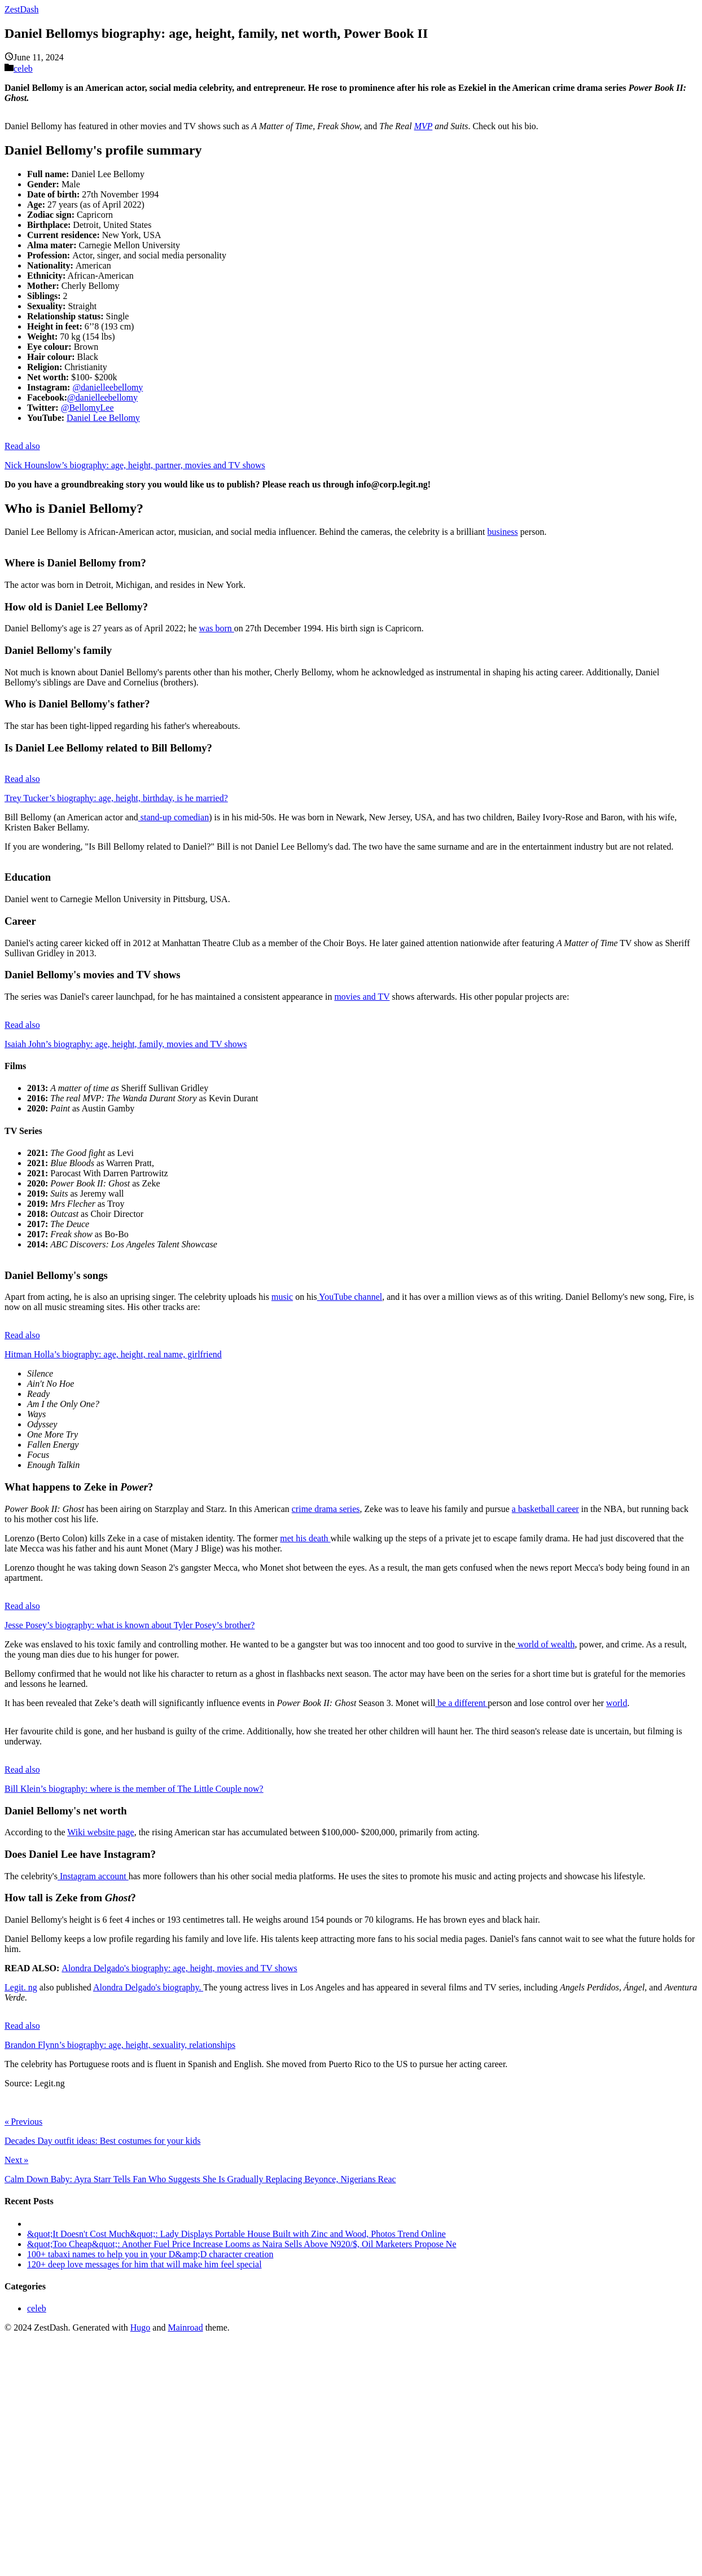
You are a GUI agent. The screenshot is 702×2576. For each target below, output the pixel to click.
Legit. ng (21, 1987)
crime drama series (326, 1509)
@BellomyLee (87, 407)
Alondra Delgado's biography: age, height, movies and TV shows (179, 1968)
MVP (423, 126)
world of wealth (544, 1644)
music (282, 1297)
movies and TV (361, 996)
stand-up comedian (173, 817)
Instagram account (93, 1876)
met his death (305, 1538)
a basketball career (545, 1509)
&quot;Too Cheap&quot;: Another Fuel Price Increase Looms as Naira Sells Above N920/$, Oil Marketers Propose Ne (242, 2244)
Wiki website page (100, 1832)
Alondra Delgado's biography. (148, 1987)
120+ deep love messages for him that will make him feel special (144, 2264)
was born (216, 628)
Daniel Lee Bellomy (103, 418)
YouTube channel (349, 1297)
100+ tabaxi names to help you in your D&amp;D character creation (150, 2254)
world (616, 1703)
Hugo (140, 2327)
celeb (23, 68)
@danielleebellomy (107, 387)
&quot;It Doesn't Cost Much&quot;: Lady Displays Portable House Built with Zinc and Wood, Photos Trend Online (236, 2234)
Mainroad (185, 2327)
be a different (461, 1703)
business (503, 532)
